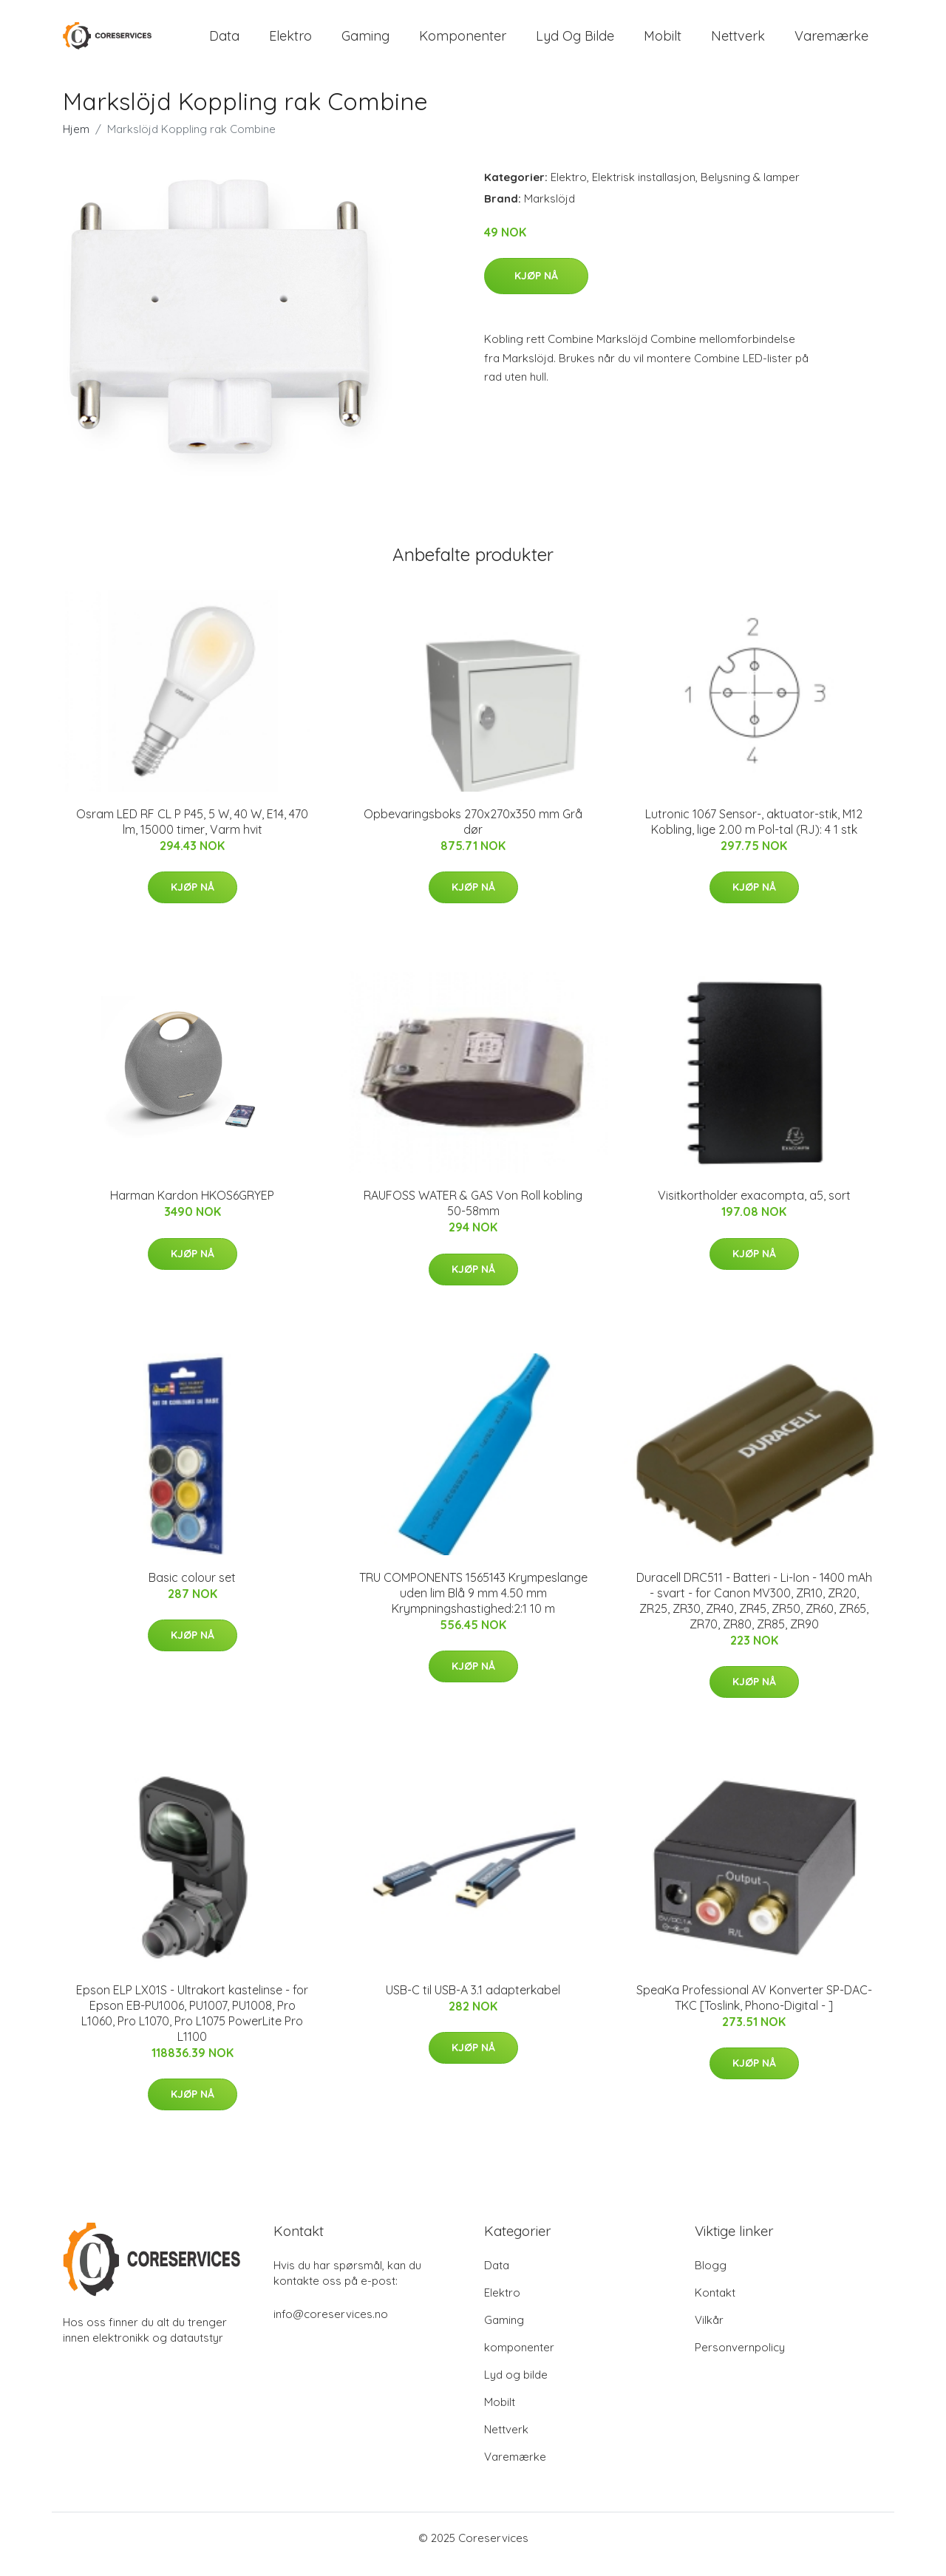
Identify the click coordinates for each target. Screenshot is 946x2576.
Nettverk (738, 42)
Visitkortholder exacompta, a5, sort (754, 1208)
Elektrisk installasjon (643, 190)
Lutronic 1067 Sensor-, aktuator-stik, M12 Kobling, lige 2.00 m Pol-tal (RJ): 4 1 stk (753, 834)
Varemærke (831, 42)
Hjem (76, 142)
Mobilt (662, 42)
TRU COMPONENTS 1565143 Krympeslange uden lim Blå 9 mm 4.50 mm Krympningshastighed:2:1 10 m (473, 1605)
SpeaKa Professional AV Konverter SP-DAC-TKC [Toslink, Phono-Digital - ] (754, 2010)
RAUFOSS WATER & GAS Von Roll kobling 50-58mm (473, 1216)
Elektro (290, 42)
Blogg (710, 2278)
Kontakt (715, 2305)
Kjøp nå (536, 289)
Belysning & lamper (750, 190)
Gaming (365, 42)
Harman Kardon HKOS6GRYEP (192, 1208)
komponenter (462, 42)
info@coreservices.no (330, 2327)
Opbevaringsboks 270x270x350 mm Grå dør (473, 834)
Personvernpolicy (740, 2360)
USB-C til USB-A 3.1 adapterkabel (473, 2002)
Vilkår (709, 2332)
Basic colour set (192, 1590)
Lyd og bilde (575, 42)
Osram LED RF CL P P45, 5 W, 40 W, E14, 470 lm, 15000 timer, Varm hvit (192, 834)
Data (224, 42)
